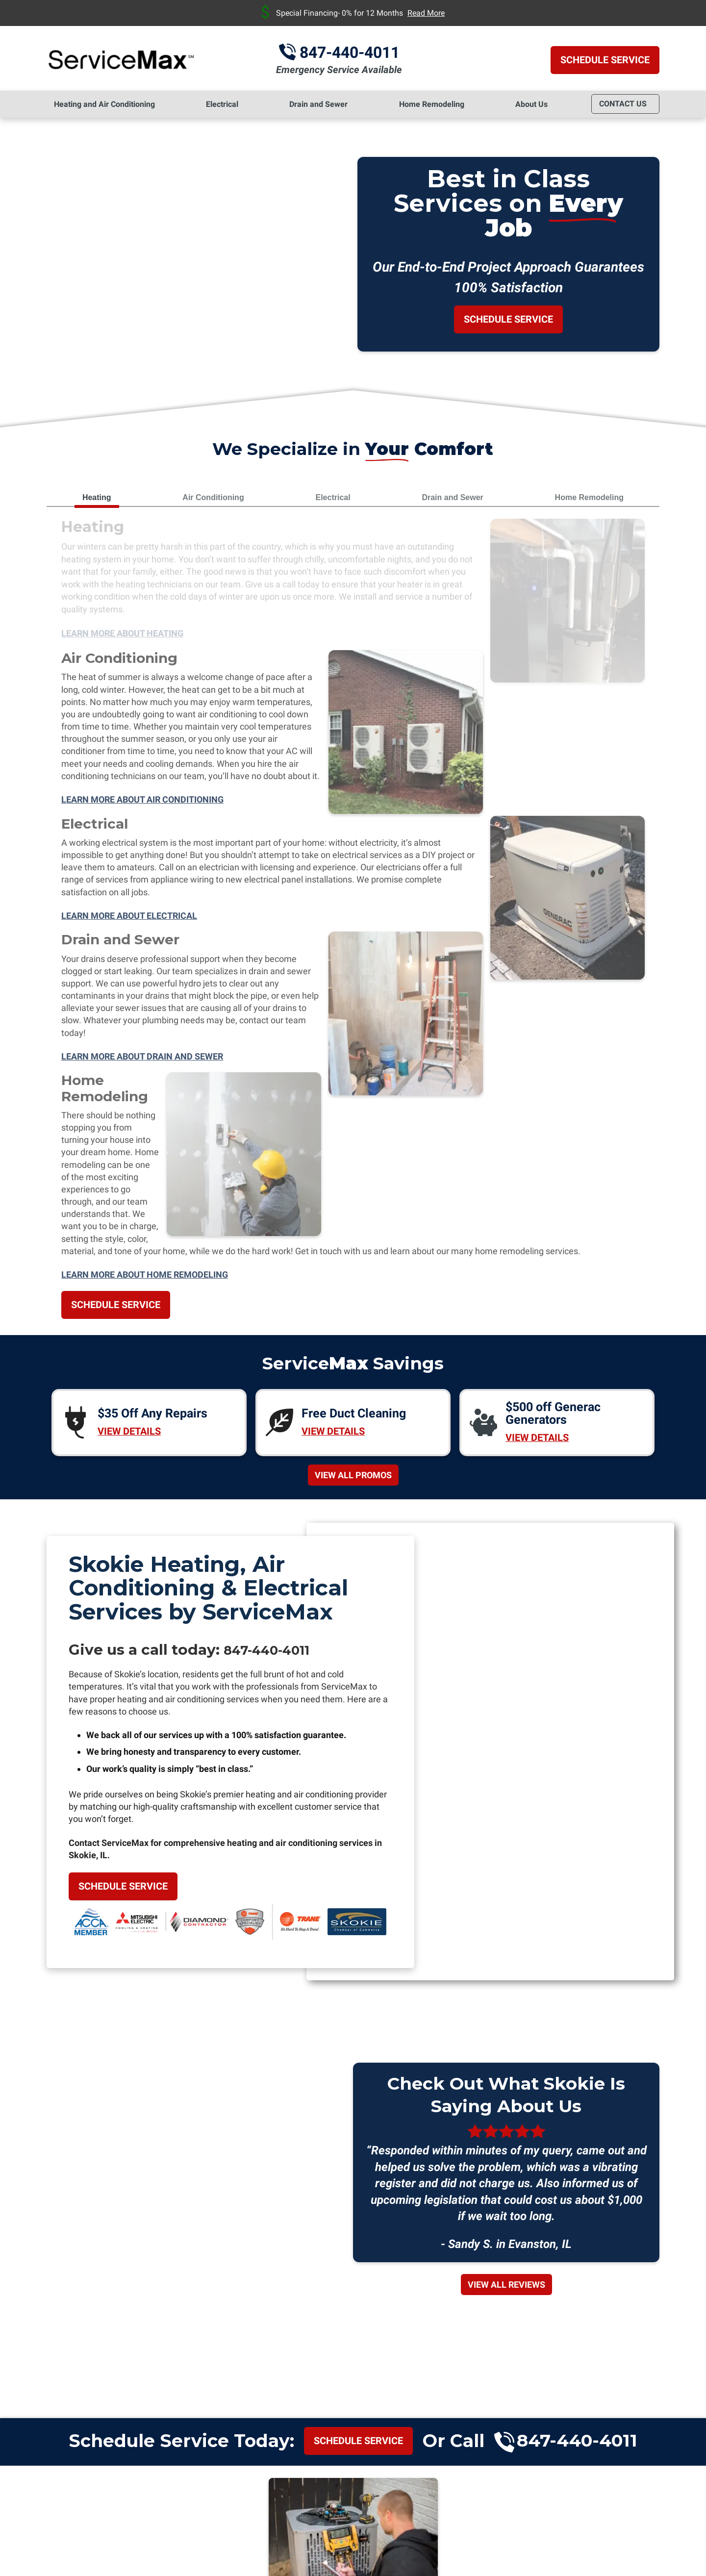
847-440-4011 (363, 52)
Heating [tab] (96, 497)
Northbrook (413, 2333)
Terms (617, 2497)
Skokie (581, 2333)
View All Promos (353, 836)
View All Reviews (506, 1649)
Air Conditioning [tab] (213, 497)
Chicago (76, 2333)
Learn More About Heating (122, 636)
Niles (365, 2333)
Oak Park (472, 2333)
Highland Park (309, 2333)
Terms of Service (562, 2490)
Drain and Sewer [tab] (452, 497)
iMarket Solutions (493, 2553)
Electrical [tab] (332, 497)
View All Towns (353, 2382)
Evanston (191, 2333)
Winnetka (353, 2349)
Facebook (657, 2417)
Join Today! (353, 2057)
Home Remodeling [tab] (589, 497)
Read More (426, 13)
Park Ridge (529, 2333)
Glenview (244, 2333)
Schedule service (358, 1805)
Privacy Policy (530, 2490)
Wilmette (628, 2333)
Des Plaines (132, 2333)
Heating (98, 529)
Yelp (633, 2417)
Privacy (602, 2497)
